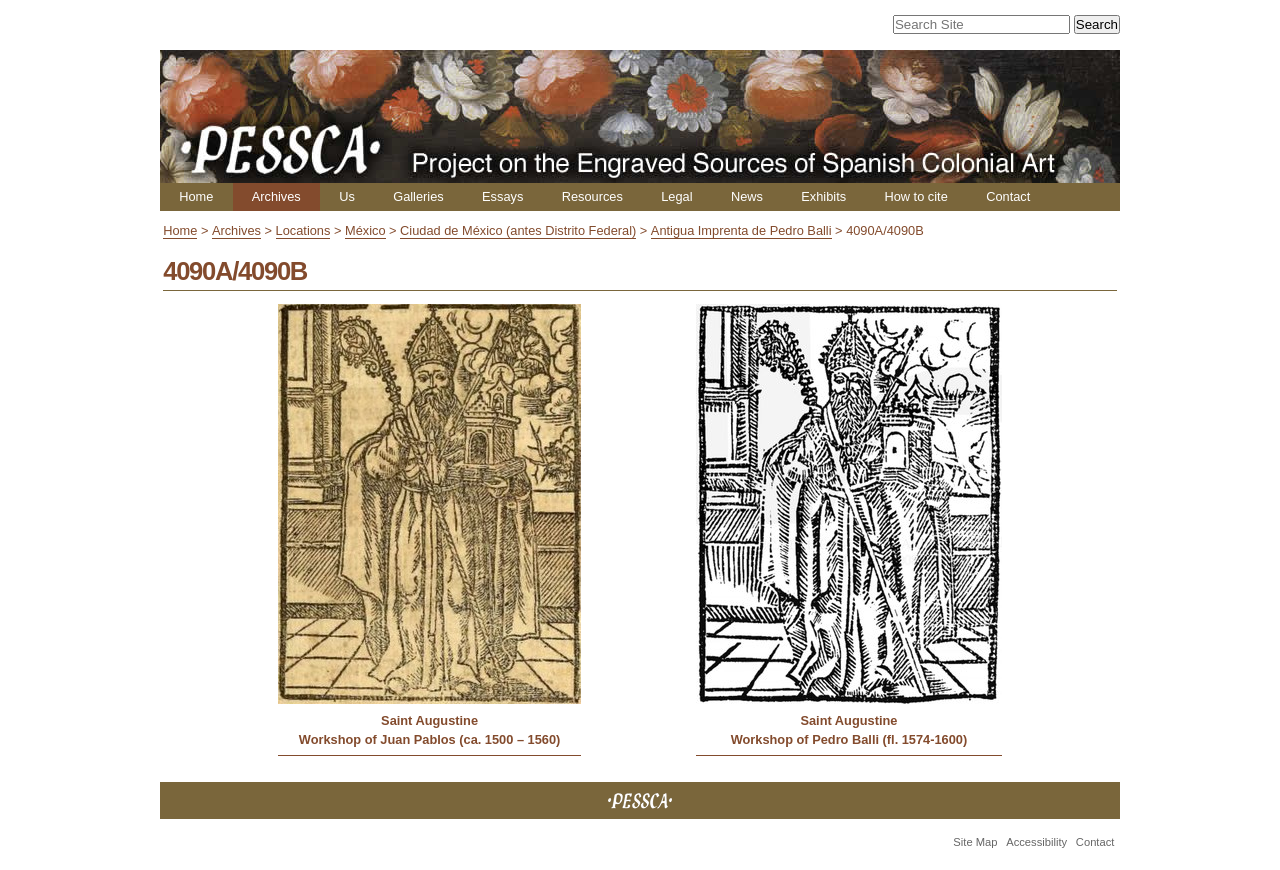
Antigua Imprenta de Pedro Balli (741, 230)
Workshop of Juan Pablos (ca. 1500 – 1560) (430, 739)
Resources (592, 196)
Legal (676, 196)
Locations (303, 230)
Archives (276, 196)
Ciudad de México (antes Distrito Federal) (518, 230)
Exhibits (823, 196)
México (365, 230)
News (747, 196)
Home (196, 196)
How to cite (915, 196)
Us (347, 196)
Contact (1008, 196)
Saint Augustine (429, 720)
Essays (502, 196)
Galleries (418, 196)
